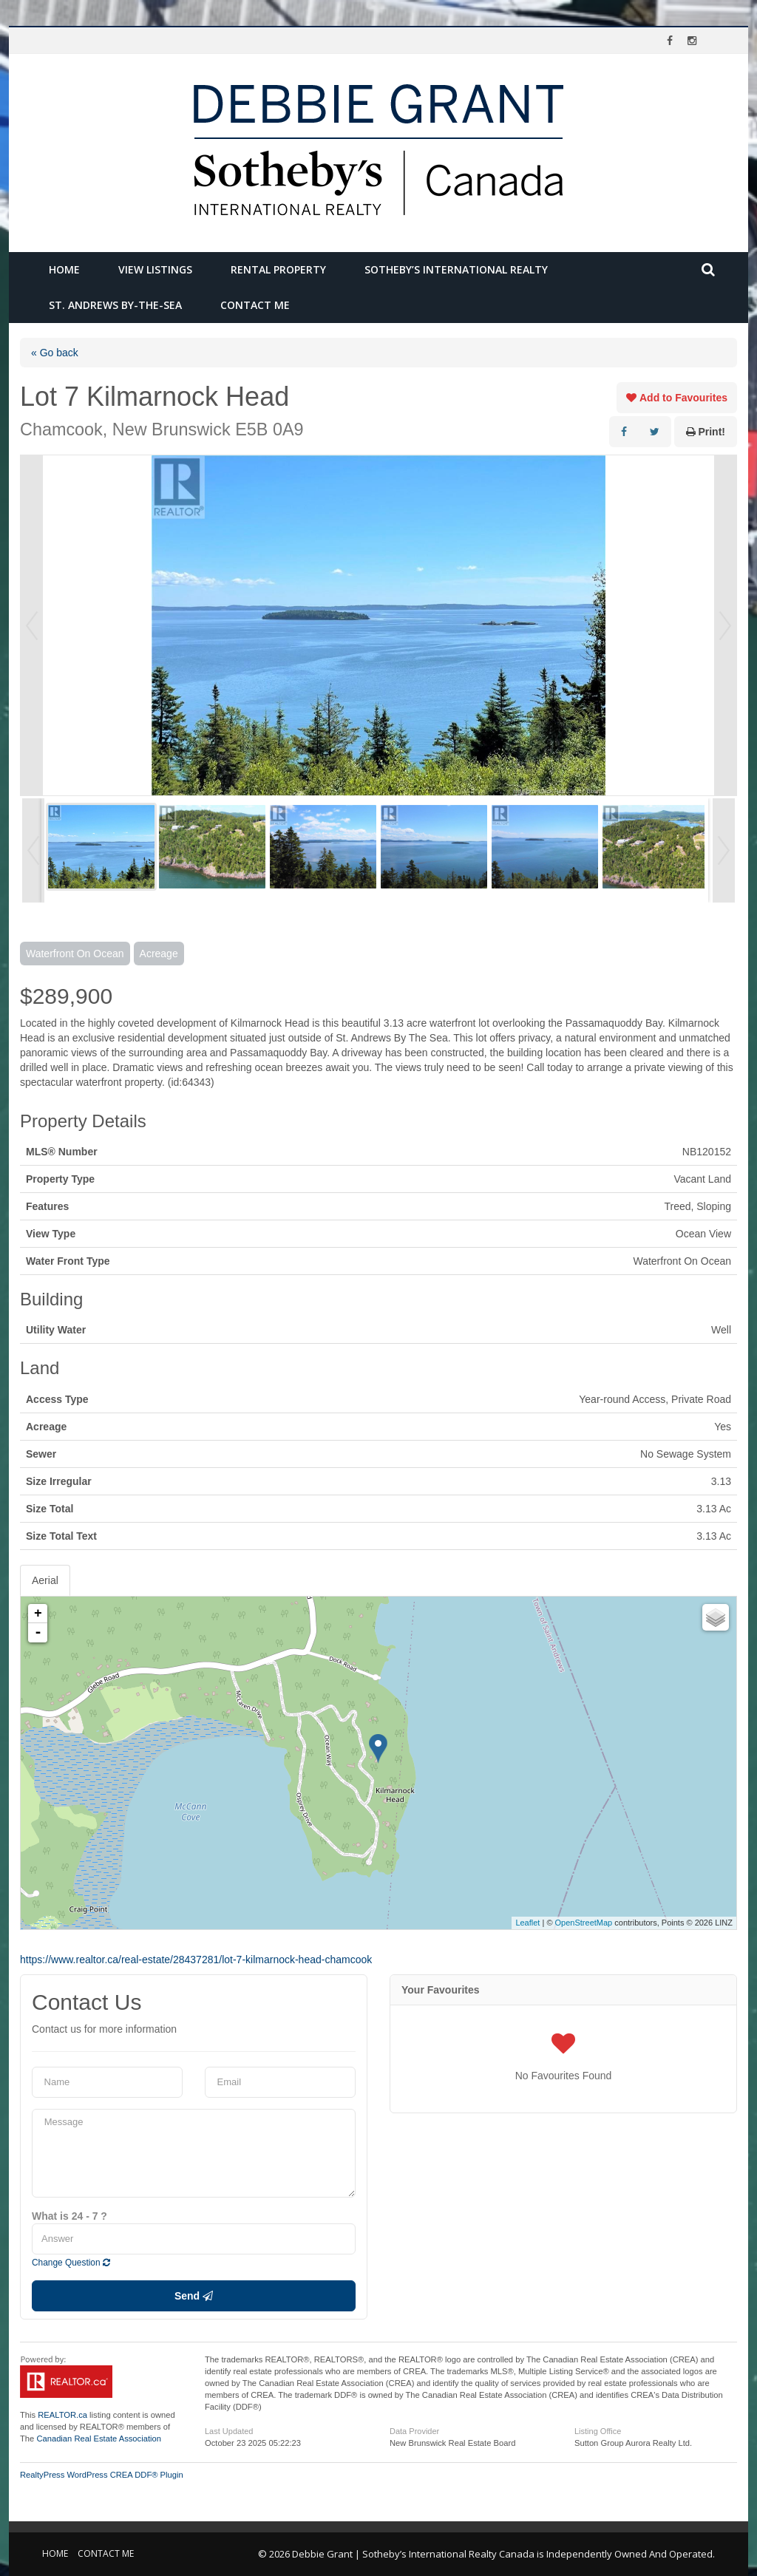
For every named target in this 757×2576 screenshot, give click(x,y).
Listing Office (597, 2431)
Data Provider (414, 2431)
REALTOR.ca (62, 2414)
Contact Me (255, 305)
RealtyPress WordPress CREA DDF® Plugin (101, 2474)
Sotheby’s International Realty (456, 269)
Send (193, 2296)
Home (64, 269)
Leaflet (527, 1922)
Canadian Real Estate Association (98, 2438)
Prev (32, 625)
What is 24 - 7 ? (69, 2216)
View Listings (155, 269)
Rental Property (278, 269)
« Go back (54, 352)
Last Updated (229, 2431)
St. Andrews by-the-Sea (115, 305)
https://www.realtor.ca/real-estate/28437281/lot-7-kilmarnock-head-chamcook (196, 1959)
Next (725, 625)
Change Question (71, 2262)
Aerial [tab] (45, 1580)
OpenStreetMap (584, 1922)
